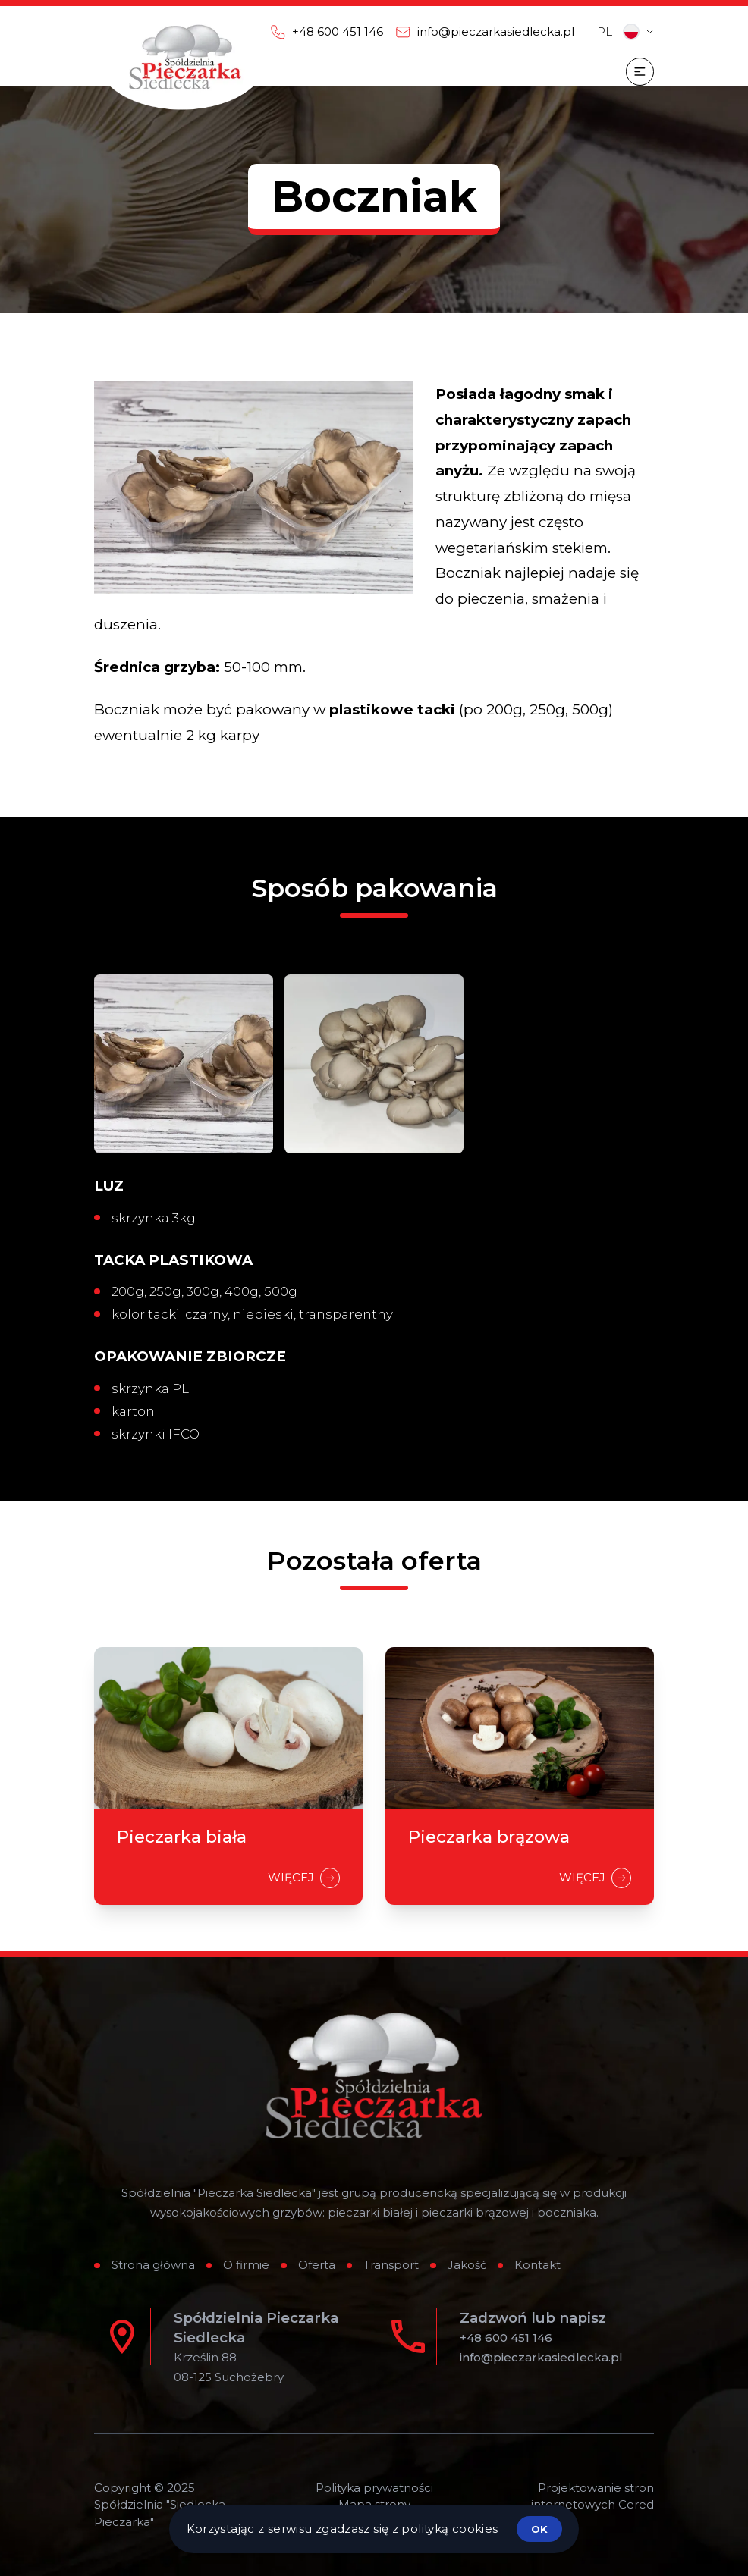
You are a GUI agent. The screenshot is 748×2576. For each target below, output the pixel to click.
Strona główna (153, 2265)
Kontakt (537, 2265)
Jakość (467, 2265)
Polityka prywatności (374, 2487)
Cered (636, 2504)
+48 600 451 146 (506, 2337)
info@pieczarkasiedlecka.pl (541, 2357)
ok (539, 2529)
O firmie (246, 2265)
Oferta (316, 2265)
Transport (391, 2265)
